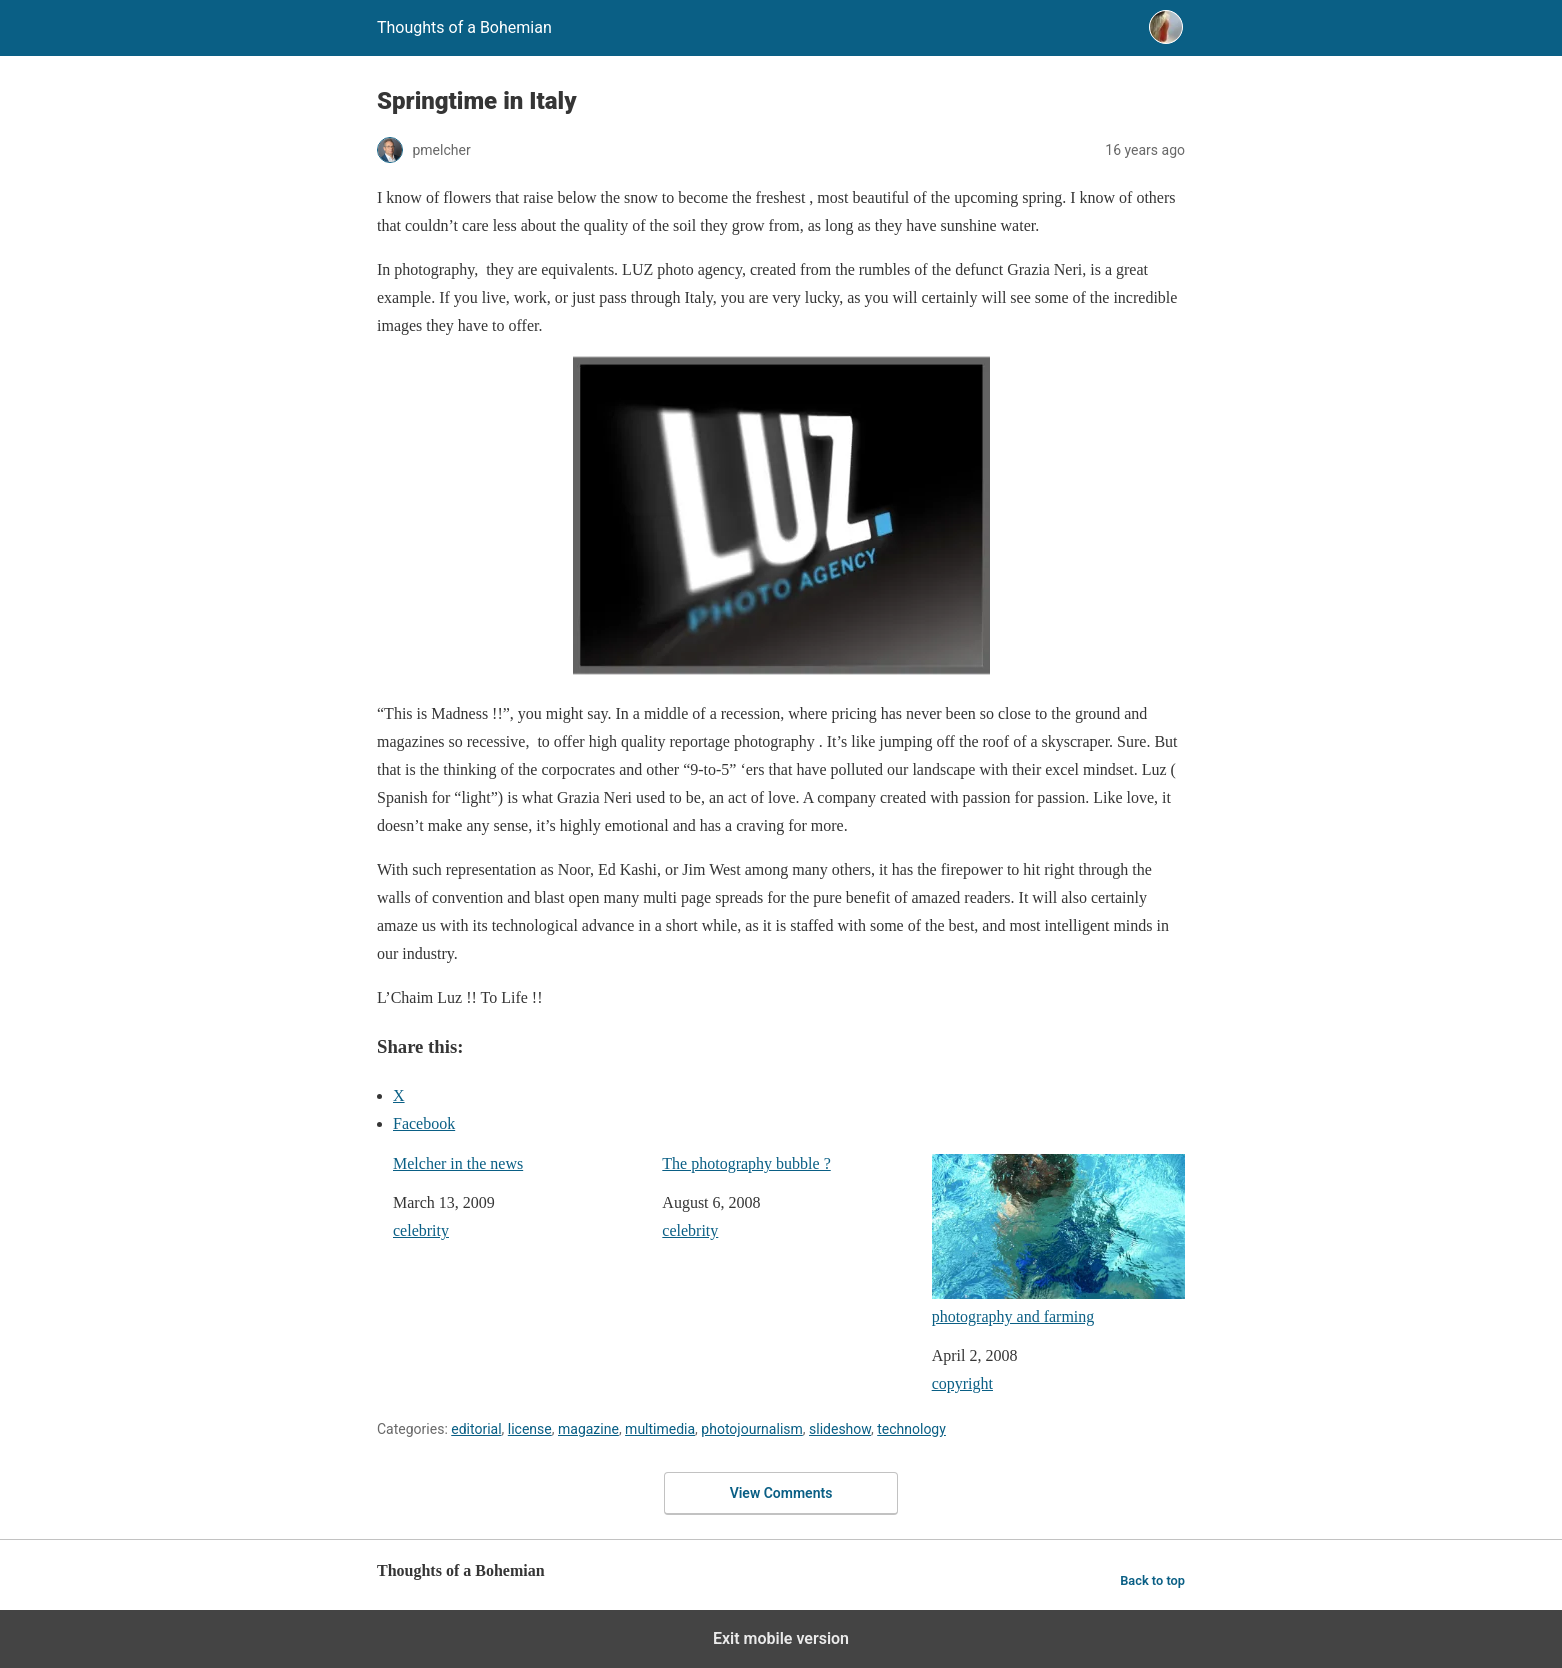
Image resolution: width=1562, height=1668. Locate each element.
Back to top (1152, 1580)
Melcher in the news (458, 1163)
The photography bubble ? (746, 1163)
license (530, 1429)
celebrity (421, 1230)
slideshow (840, 1429)
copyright (962, 1383)
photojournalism (751, 1429)
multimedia (660, 1429)
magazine (588, 1429)
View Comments (781, 1493)
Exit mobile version (781, 1638)
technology (911, 1429)
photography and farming (1058, 1239)
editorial (476, 1429)
